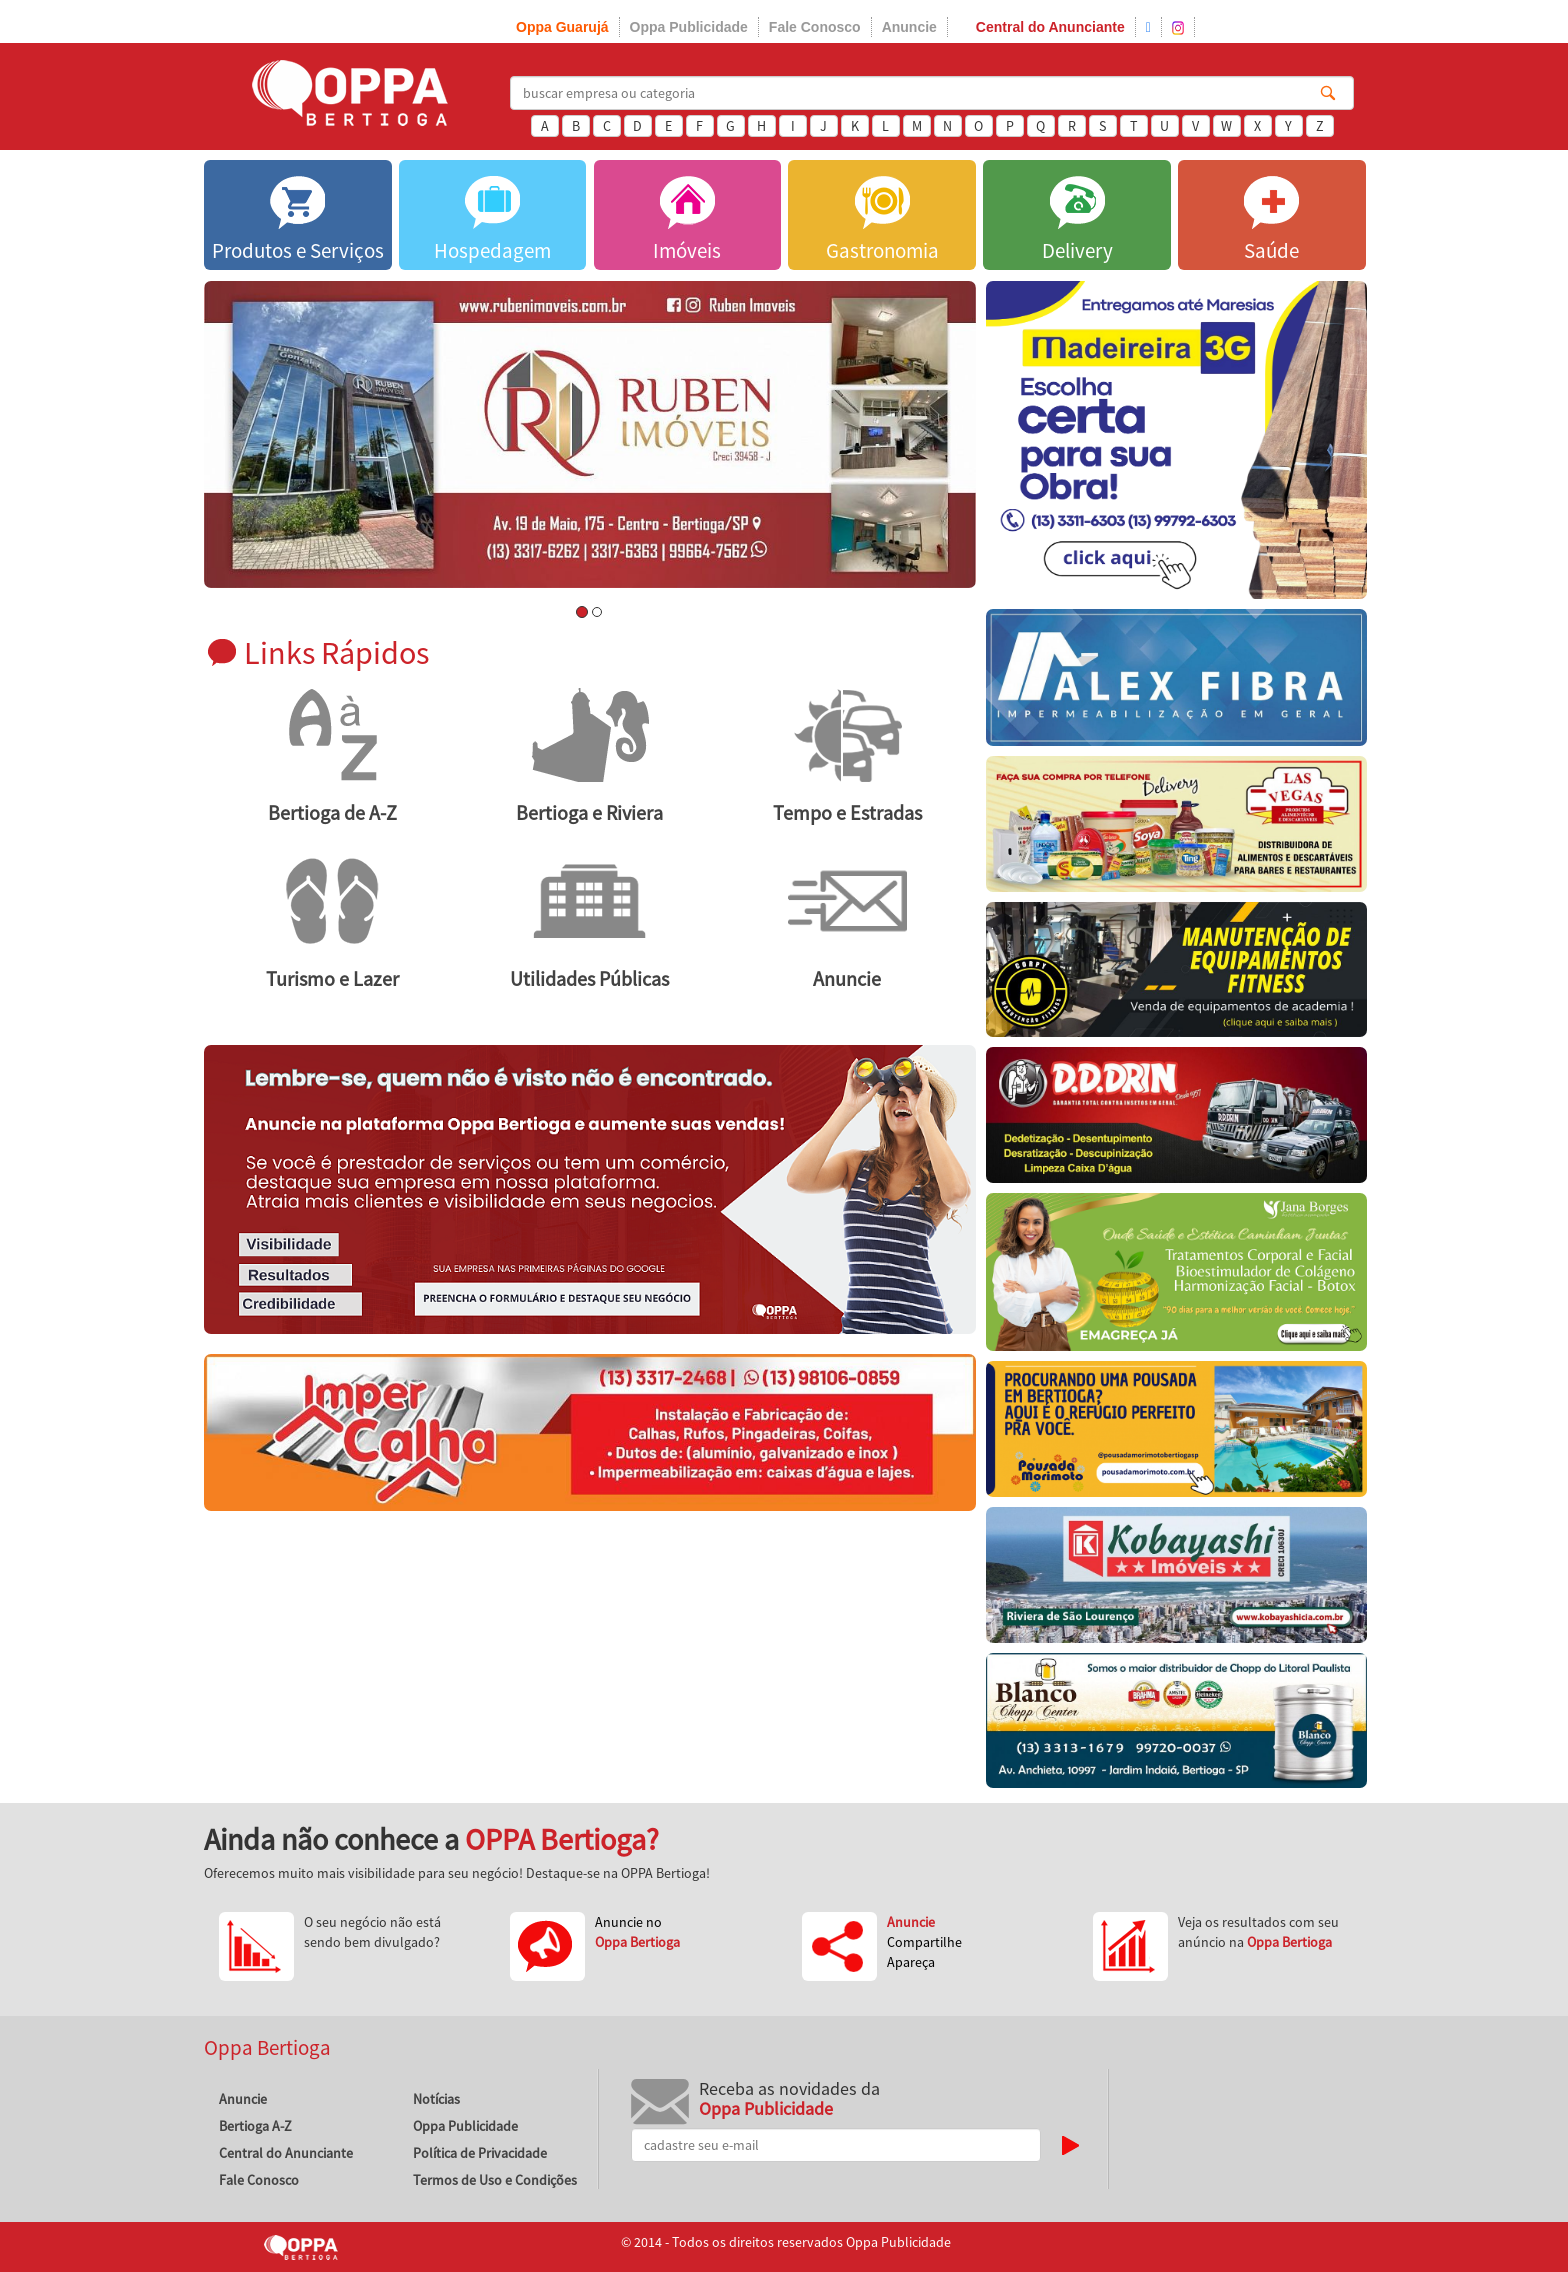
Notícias (436, 2099)
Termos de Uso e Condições (495, 2180)
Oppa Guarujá (562, 27)
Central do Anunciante (1050, 27)
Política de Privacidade (480, 2153)
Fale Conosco (815, 27)
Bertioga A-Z (255, 2126)
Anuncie (909, 27)
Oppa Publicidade (689, 27)
